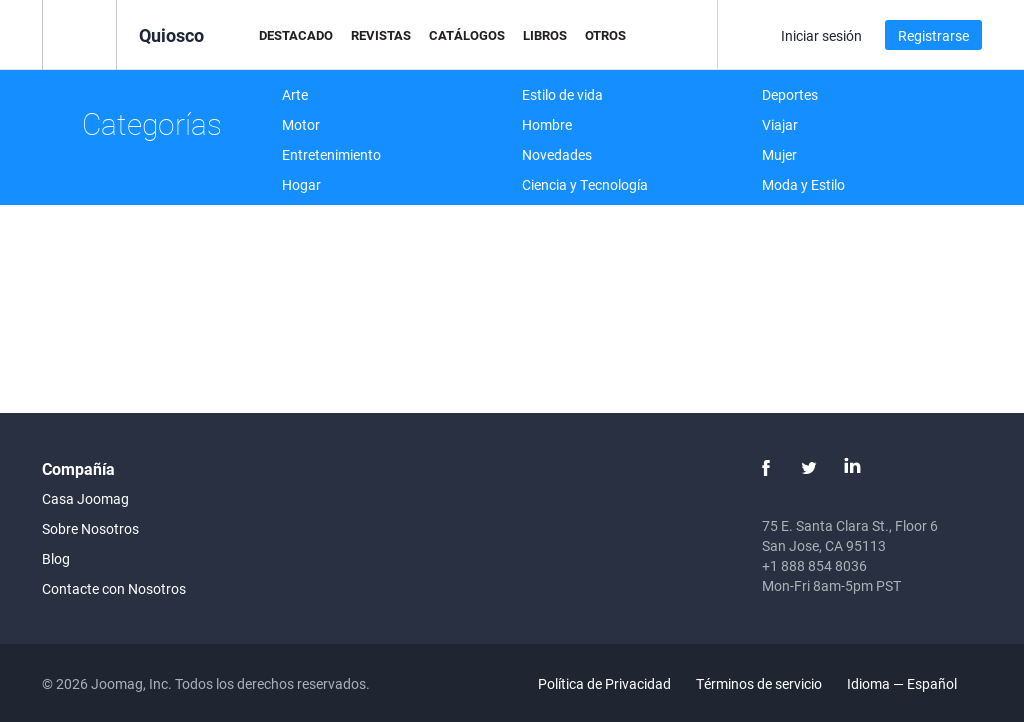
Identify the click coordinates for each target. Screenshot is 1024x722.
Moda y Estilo (803, 184)
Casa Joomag (85, 498)
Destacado (296, 35)
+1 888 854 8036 (814, 565)
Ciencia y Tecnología (585, 184)
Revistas (381, 35)
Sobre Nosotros (90, 528)
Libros (545, 35)
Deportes (790, 94)
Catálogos (467, 35)
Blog (56, 558)
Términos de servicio (759, 683)
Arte (295, 94)
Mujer (779, 154)
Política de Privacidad (604, 683)
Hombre (547, 124)
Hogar (301, 184)
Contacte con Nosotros (114, 588)
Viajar (780, 124)
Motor (301, 124)
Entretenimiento (331, 154)
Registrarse (933, 35)
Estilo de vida (562, 94)
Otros (605, 35)
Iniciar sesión (821, 35)
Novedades (557, 154)
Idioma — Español (913, 683)
